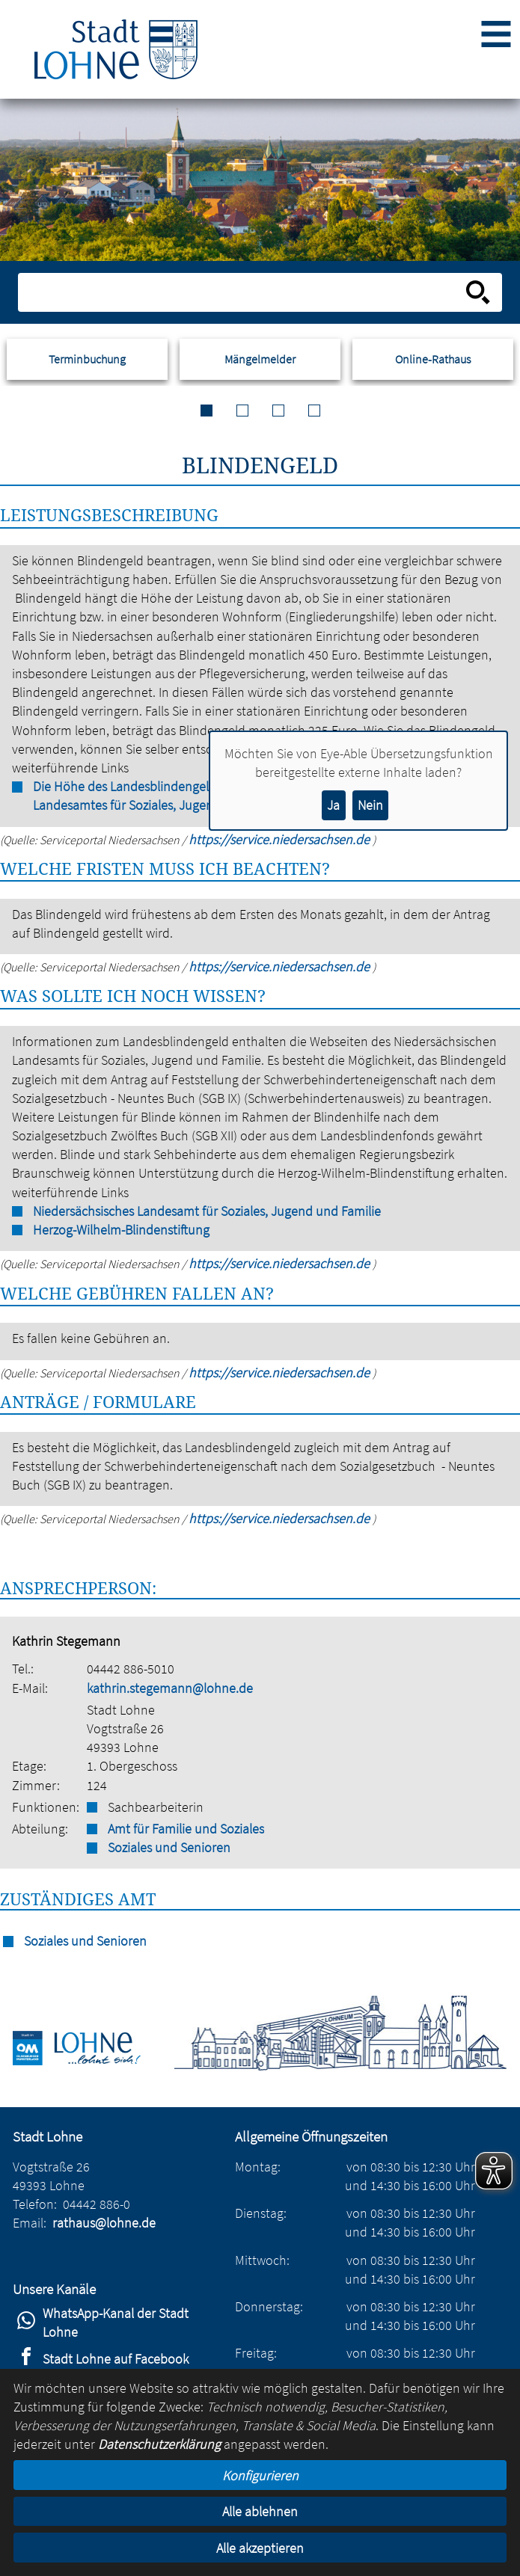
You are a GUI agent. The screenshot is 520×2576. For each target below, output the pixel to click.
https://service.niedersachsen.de (281, 966)
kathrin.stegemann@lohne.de (170, 1688)
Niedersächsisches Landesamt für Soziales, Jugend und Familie (207, 1211)
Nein (370, 805)
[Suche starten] (478, 292)
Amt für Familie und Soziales (186, 1828)
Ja (333, 805)
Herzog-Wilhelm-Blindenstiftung (121, 1229)
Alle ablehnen (260, 2511)
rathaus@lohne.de (104, 2222)
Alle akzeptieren (260, 2548)
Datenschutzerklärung (159, 2444)
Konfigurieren (260, 2475)
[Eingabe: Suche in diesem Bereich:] (243, 292)
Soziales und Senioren (169, 1847)
